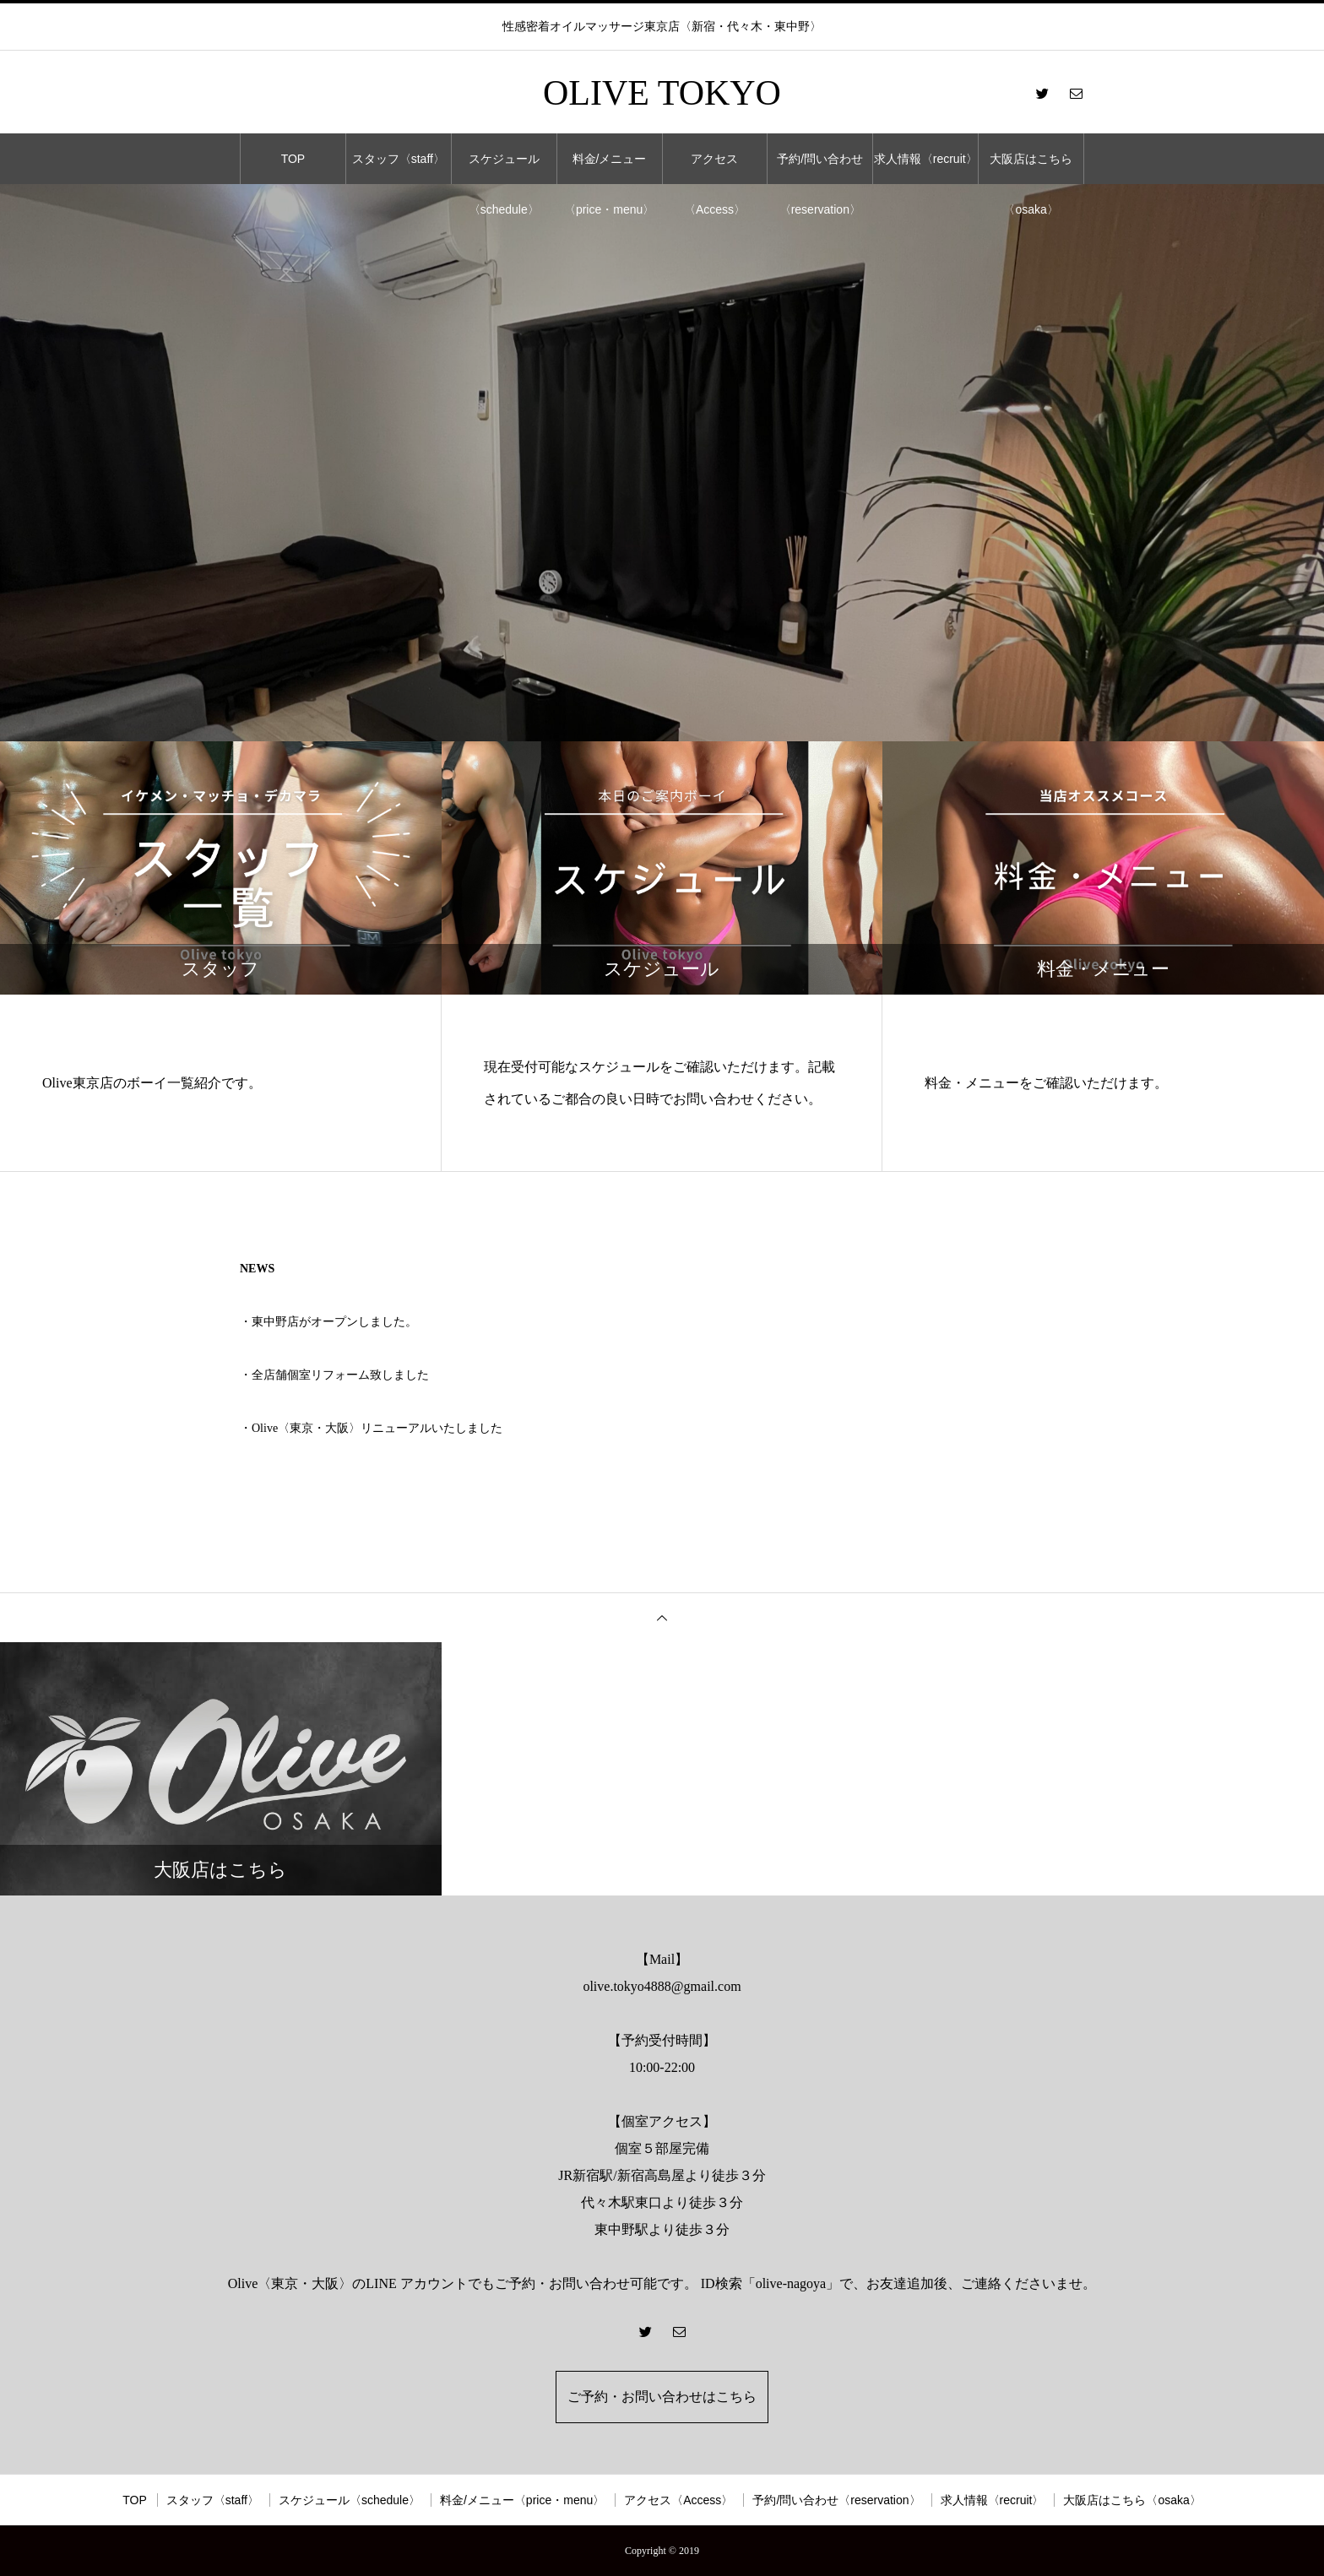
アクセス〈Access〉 (715, 168)
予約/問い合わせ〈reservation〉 (820, 168)
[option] (662, 462)
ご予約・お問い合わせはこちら (662, 2396)
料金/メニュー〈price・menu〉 (609, 168)
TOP (293, 158)
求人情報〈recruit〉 (926, 158)
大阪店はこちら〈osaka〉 (1031, 168)
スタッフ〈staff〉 (398, 158)
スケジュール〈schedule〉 (504, 168)
